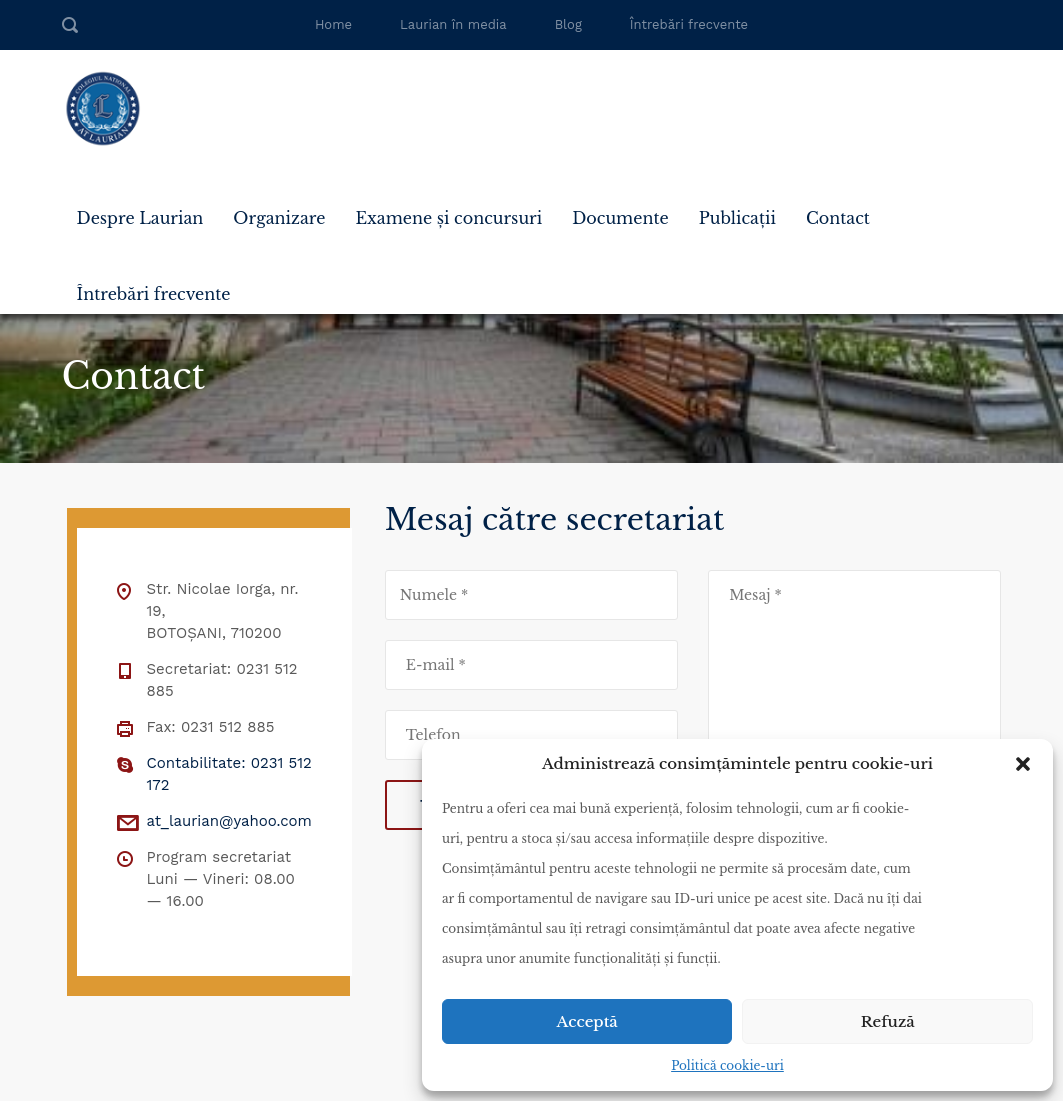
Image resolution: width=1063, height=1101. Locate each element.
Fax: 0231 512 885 (211, 727)
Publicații (737, 218)
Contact (838, 218)
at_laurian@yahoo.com (229, 821)
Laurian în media (453, 24)
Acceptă (587, 1021)
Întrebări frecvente (689, 24)
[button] (1023, 764)
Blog (568, 24)
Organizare (279, 218)
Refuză (888, 1021)
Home (333, 24)
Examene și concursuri (448, 218)
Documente (620, 218)
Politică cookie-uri (727, 1065)
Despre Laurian (140, 218)
